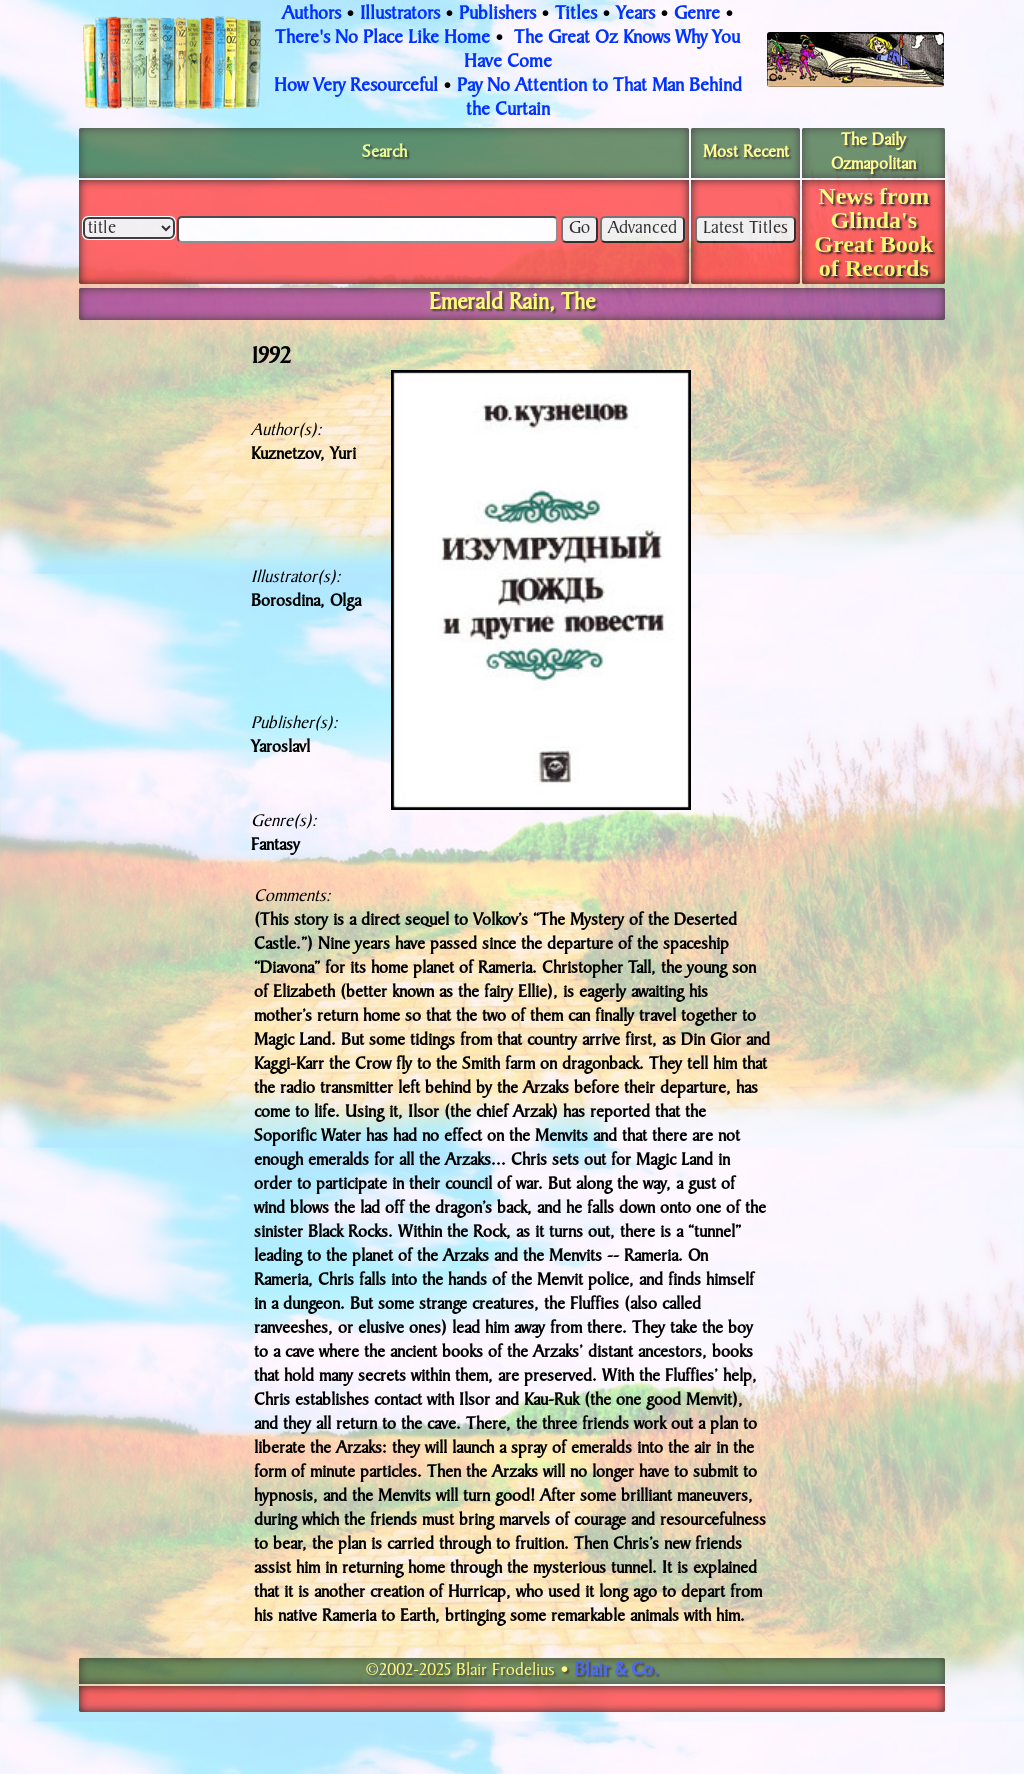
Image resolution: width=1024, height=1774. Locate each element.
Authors (311, 15)
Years (635, 15)
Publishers (497, 15)
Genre (697, 15)
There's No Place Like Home (382, 39)
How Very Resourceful (356, 87)
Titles (576, 15)
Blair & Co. (616, 1671)
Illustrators (400, 15)
